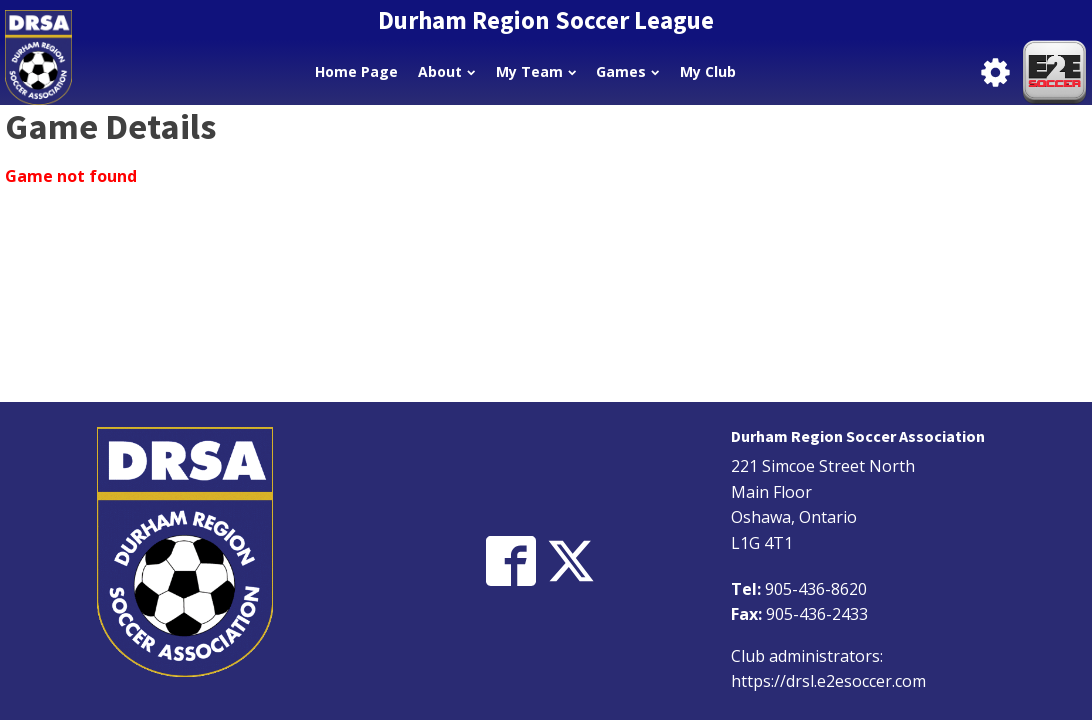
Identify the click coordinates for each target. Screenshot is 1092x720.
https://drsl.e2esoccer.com (828, 681)
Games (627, 71)
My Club (708, 71)
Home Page (356, 71)
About (446, 71)
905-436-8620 (816, 589)
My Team (536, 71)
